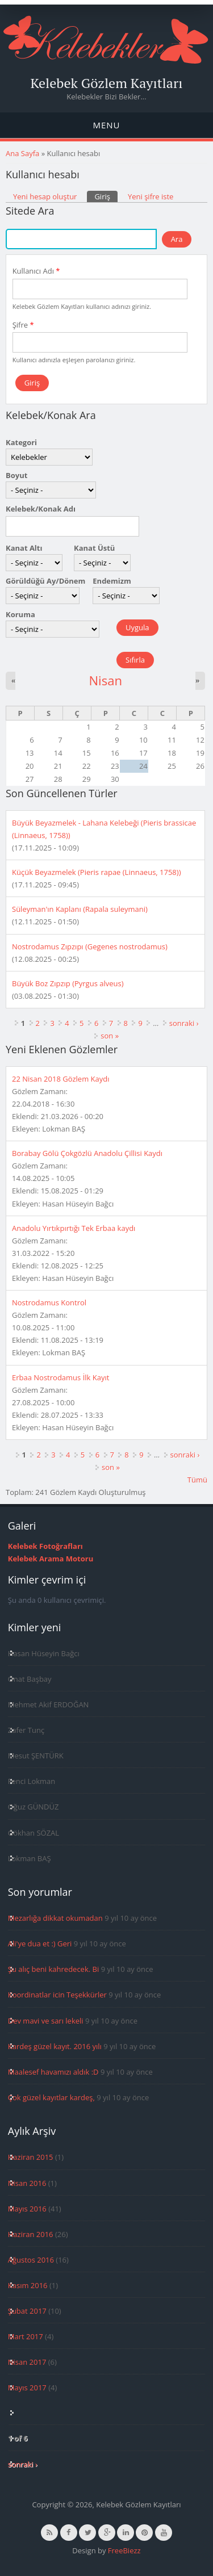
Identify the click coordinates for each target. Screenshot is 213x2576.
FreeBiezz (124, 2550)
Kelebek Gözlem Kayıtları (107, 83)
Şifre (23, 325)
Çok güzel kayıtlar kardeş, (51, 2097)
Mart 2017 (25, 2336)
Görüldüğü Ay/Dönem (45, 581)
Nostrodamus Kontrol (49, 1302)
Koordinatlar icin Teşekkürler (57, 1994)
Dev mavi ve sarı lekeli (45, 2021)
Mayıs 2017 (27, 2387)
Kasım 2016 (28, 2285)
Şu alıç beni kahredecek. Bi (53, 1969)
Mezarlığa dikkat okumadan (55, 1918)
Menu (106, 125)
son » (110, 1036)
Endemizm (112, 581)
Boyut (16, 475)
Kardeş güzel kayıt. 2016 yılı (55, 2046)
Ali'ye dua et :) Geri (40, 1943)
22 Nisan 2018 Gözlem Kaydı (60, 1079)
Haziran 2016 (30, 2234)
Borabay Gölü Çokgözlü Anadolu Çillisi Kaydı (87, 1153)
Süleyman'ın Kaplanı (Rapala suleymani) (80, 909)
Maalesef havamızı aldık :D (53, 2072)
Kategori (21, 442)
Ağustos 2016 (31, 2260)
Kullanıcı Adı (36, 271)
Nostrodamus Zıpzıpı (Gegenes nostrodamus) (90, 946)
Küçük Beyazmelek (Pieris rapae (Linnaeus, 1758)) (96, 872)
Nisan (105, 680)
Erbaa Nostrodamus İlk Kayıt (60, 1377)
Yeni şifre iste (150, 196)
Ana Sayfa (22, 153)
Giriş (106, 196)
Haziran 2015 (30, 2157)
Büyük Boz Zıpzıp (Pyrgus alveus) (68, 983)
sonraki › (184, 1023)
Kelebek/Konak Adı (41, 509)
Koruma (20, 614)
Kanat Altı (24, 548)
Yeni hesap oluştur (45, 196)
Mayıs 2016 (27, 2209)
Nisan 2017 (27, 2362)
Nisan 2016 (27, 2183)
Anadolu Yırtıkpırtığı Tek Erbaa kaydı (73, 1228)
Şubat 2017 (27, 2311)
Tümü (197, 1480)
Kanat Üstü (94, 548)
